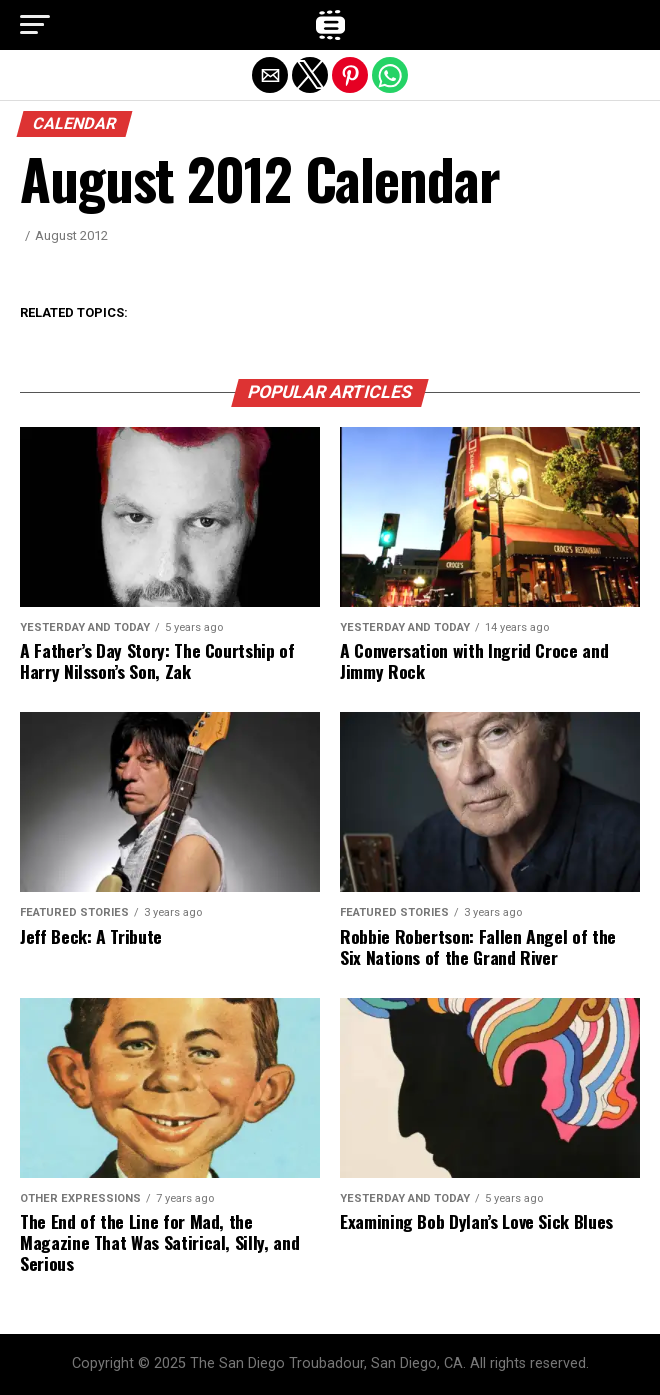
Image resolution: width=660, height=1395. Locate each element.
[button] (35, 25)
